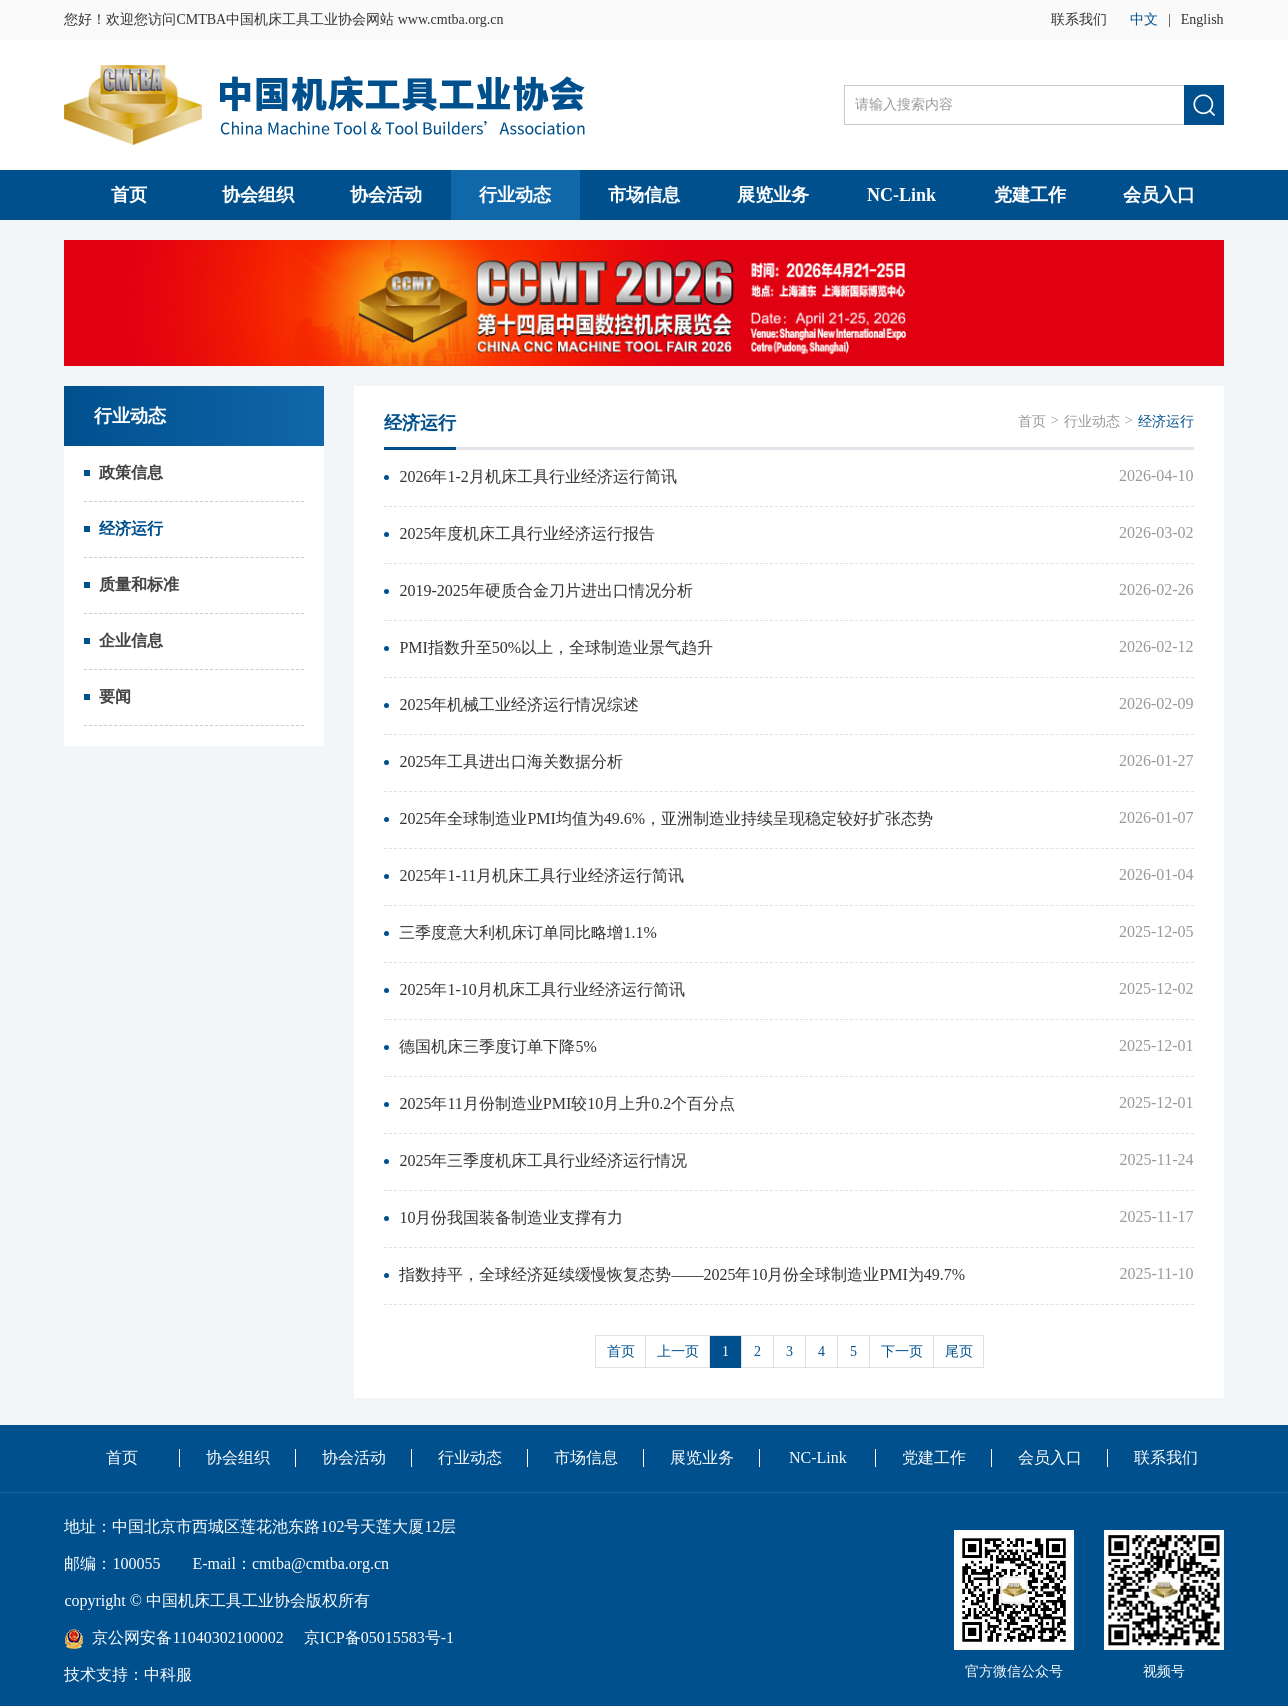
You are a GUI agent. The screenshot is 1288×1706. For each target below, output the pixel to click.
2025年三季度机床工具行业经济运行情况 (543, 1160)
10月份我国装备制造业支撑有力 (511, 1217)
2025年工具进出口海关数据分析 (511, 761)
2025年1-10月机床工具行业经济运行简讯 (541, 989)
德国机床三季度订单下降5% (497, 1046)
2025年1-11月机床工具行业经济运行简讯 (541, 875)
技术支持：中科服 (128, 1674)
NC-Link (901, 195)
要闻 (115, 696)
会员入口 (1159, 195)
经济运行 (131, 528)
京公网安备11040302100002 (187, 1637)
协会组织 (258, 195)
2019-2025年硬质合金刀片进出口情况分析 (545, 590)
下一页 (902, 1351)
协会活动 (386, 195)
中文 (1144, 19)
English (1202, 19)
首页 (129, 195)
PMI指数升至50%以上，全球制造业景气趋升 (556, 647)
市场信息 (644, 195)
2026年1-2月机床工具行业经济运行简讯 (537, 476)
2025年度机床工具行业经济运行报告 (527, 533)
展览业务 (773, 195)
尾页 (959, 1351)
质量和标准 (139, 584)
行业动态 (515, 195)
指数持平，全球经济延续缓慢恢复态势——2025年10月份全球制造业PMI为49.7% (682, 1274)
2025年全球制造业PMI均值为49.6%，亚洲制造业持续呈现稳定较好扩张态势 (666, 818)
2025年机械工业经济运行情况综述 (519, 704)
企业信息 (131, 640)
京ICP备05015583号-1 (379, 1637)
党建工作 (1030, 195)
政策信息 (131, 472)
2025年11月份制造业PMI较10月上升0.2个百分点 (567, 1103)
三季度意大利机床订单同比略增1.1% (527, 932)
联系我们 (1079, 19)
